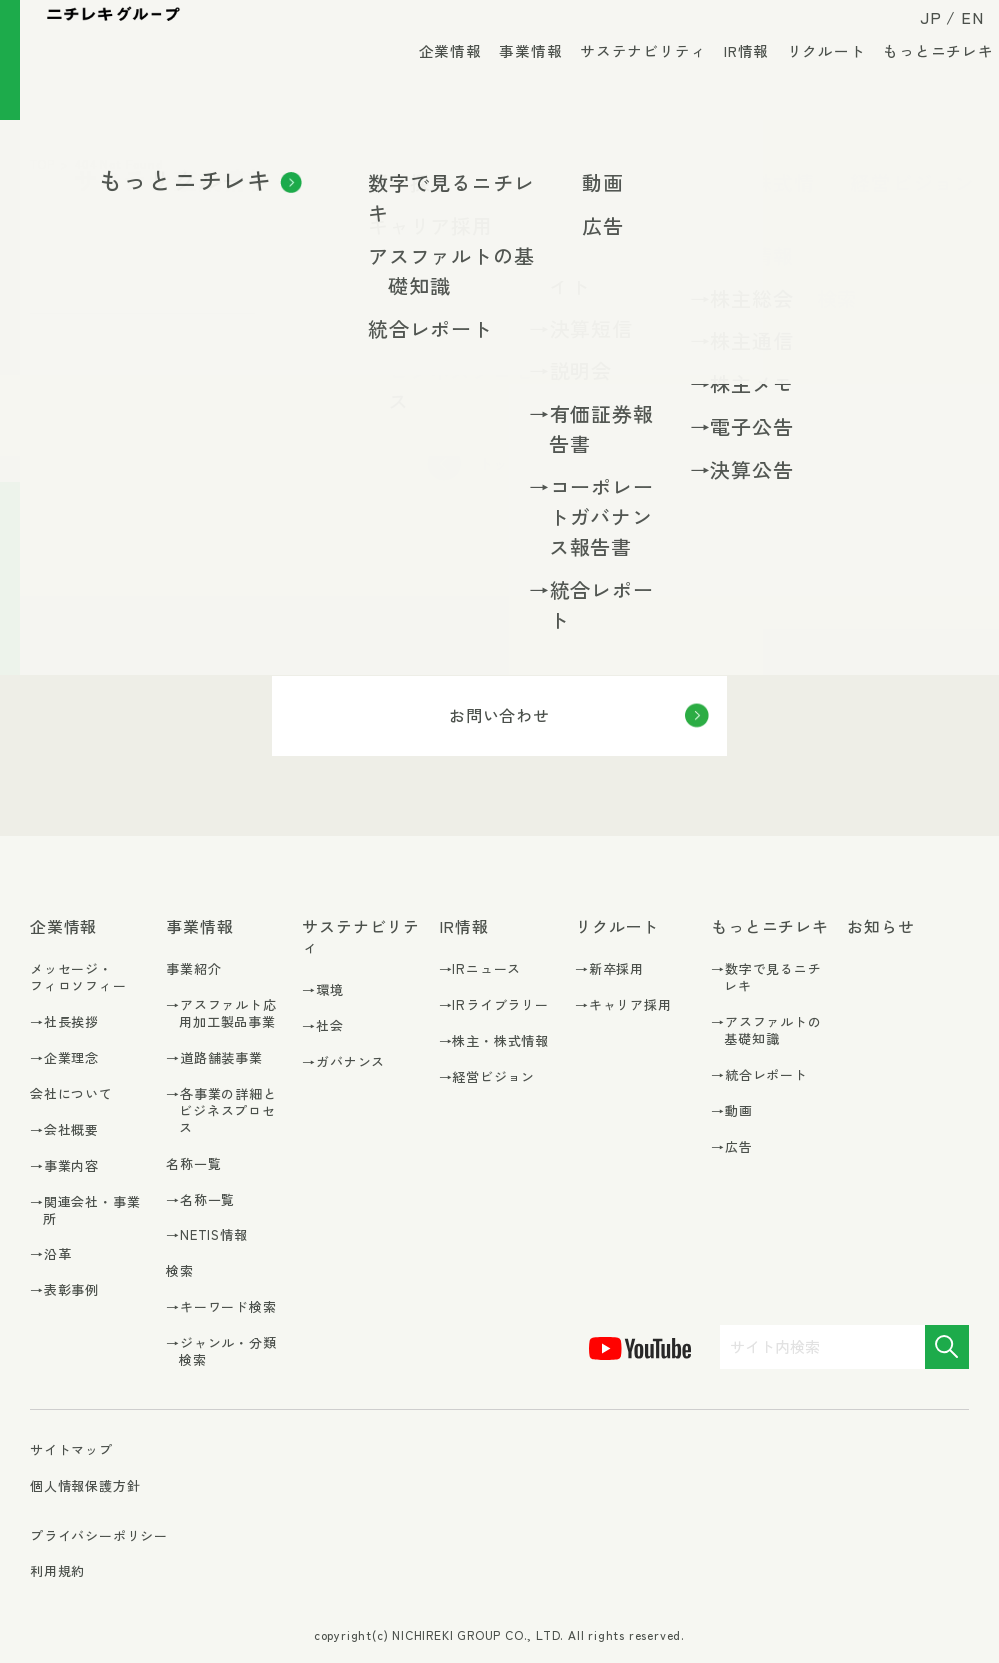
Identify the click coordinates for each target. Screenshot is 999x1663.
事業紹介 (193, 968)
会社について (71, 1093)
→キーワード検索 (221, 1307)
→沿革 (50, 1254)
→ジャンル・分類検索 (221, 1352)
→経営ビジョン (487, 1077)
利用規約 (57, 1570)
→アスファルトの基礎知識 (766, 1031)
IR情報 (731, 79)
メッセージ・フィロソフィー (78, 977)
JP (916, 32)
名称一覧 (193, 1163)
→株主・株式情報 (494, 1041)
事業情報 (515, 79)
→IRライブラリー (494, 1005)
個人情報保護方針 (85, 1485)
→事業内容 (64, 1166)
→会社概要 (64, 1130)
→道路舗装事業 (214, 1058)
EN (957, 32)
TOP (42, 163)
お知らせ (880, 926)
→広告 (731, 1147)
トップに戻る (525, 463)
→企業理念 (64, 1058)
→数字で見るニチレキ (766, 978)
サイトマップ (71, 1450)
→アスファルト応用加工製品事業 (221, 1014)
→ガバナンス (343, 1062)
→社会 (322, 1026)
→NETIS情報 (206, 1235)
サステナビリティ (628, 79)
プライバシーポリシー (99, 1535)
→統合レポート (759, 1075)
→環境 (322, 990)
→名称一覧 (200, 1200)
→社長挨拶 (64, 1022)
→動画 (731, 1111)
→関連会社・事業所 (85, 1211)
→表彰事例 (64, 1290)
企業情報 (435, 79)
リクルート (811, 79)
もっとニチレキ (923, 79)
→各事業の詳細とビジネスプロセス (221, 1111)
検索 (180, 1270)
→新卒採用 (609, 969)
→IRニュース (480, 969)
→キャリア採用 (623, 1005)
